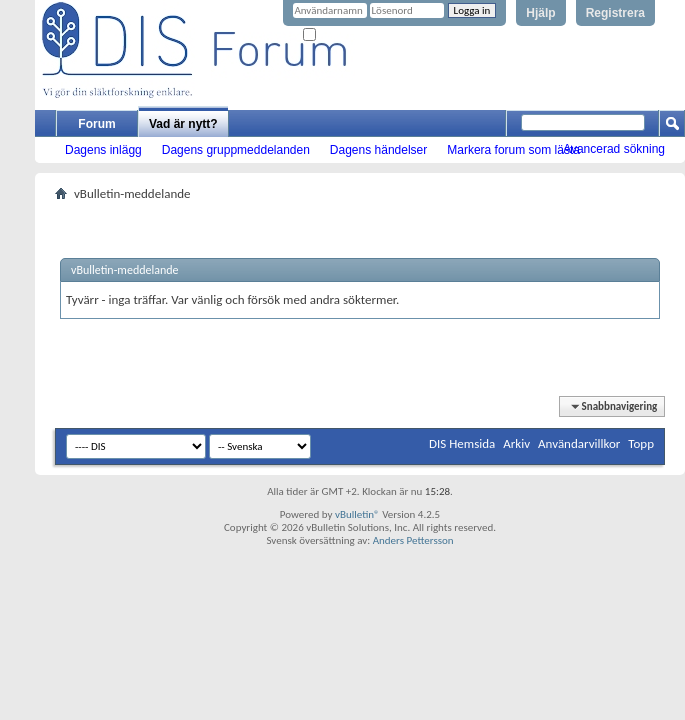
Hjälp (540, 13)
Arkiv (516, 443)
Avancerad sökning (614, 149)
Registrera (615, 13)
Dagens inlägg (103, 150)
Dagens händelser (378, 150)
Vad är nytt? (183, 124)
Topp (641, 443)
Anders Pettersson (413, 540)
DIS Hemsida (462, 443)
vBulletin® (357, 514)
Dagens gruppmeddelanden (236, 150)
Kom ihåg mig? (344, 35)
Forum (96, 124)
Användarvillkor (579, 443)
